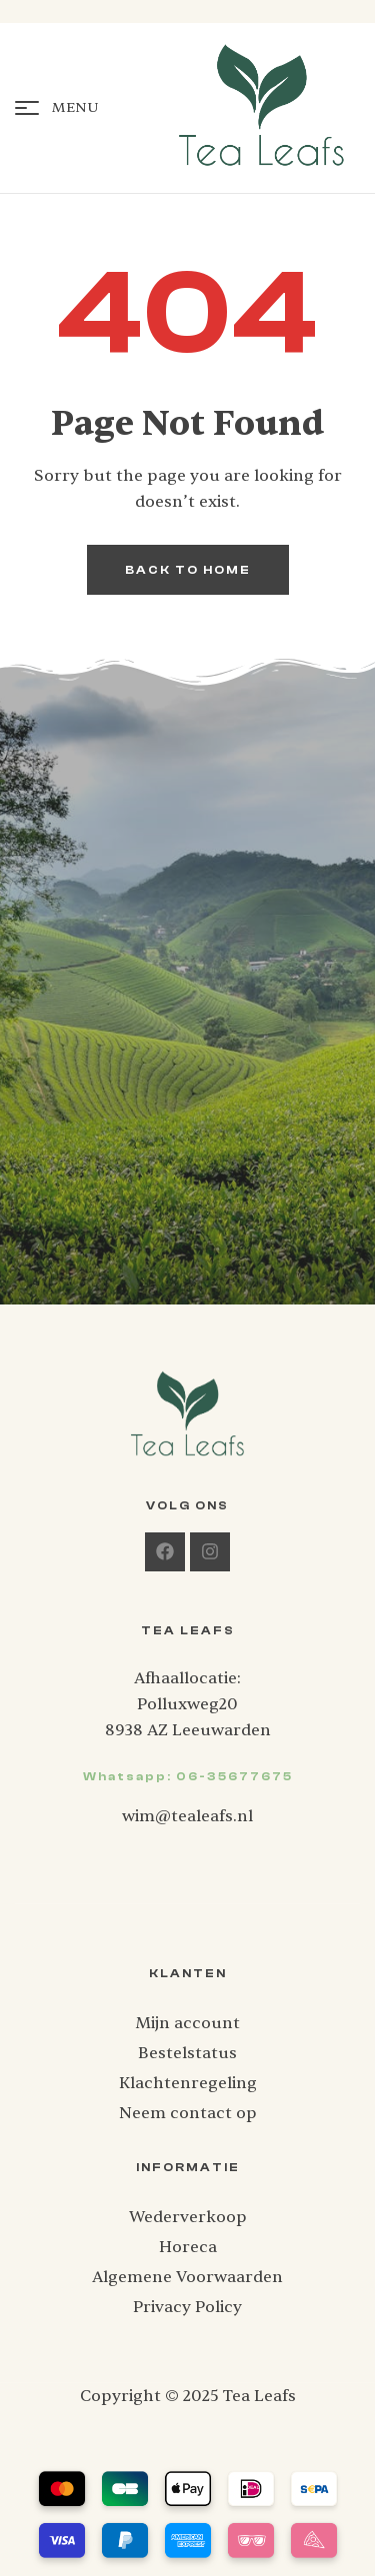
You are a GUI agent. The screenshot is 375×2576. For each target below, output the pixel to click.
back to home (188, 570)
